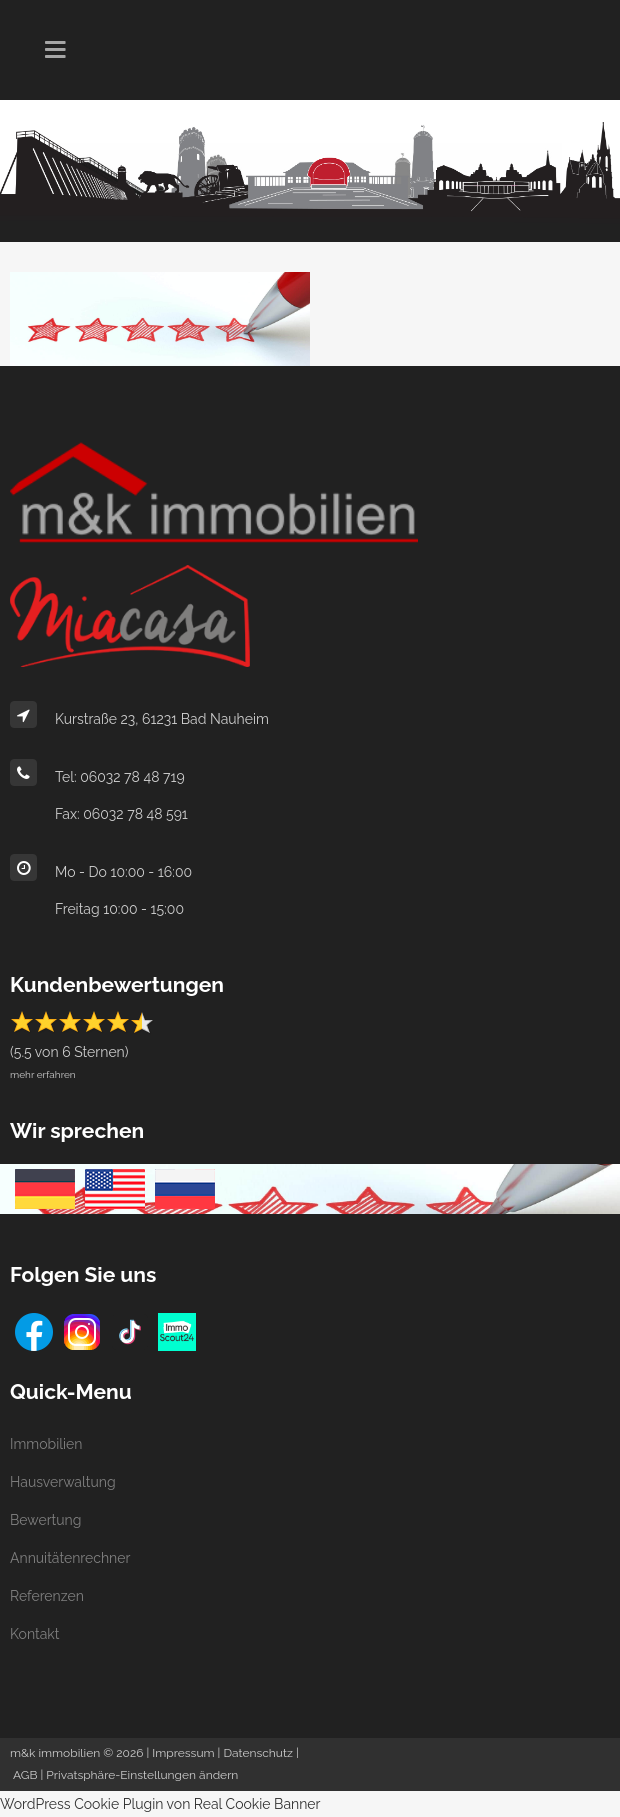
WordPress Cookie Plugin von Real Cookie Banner (160, 1804)
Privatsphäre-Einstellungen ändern (142, 1775)
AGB (25, 1775)
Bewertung (45, 1520)
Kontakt (34, 1634)
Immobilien (46, 1444)
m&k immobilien (55, 1753)
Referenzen (47, 1596)
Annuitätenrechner (70, 1558)
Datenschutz (257, 1753)
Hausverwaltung (63, 1482)
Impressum (183, 1753)
